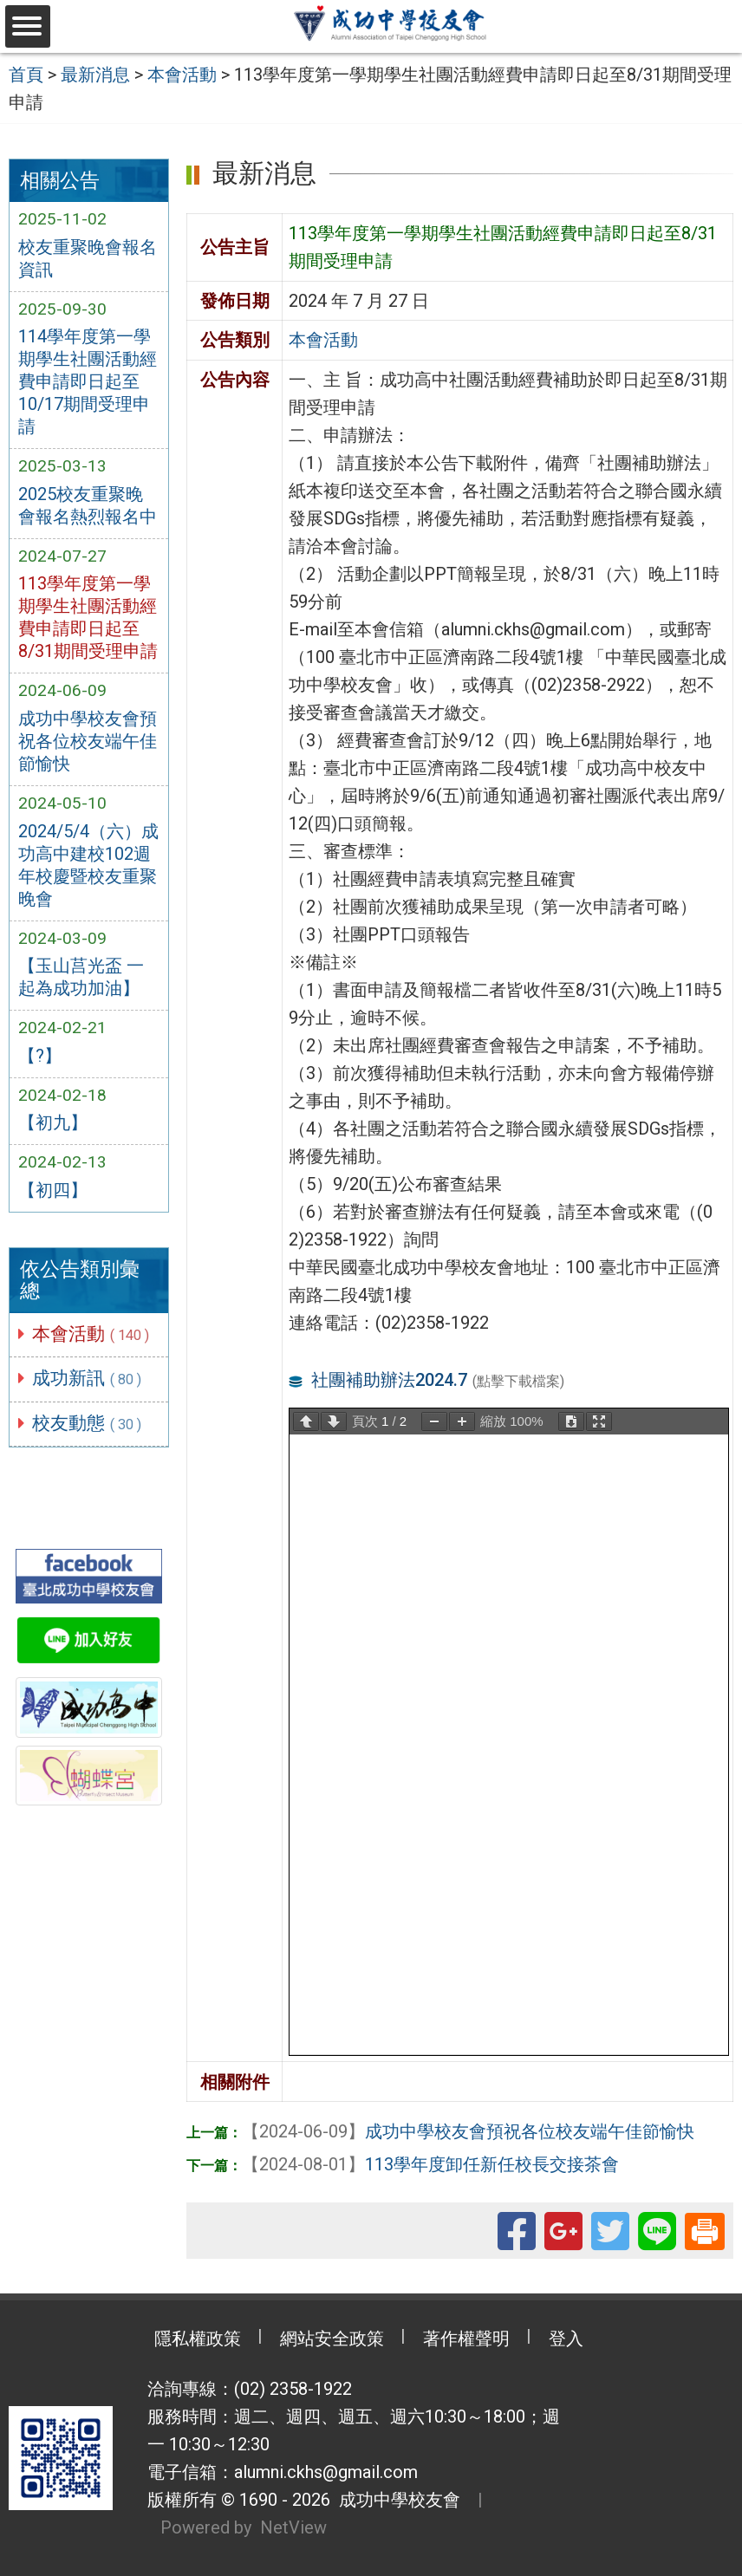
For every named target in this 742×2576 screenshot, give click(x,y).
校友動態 (87, 1423)
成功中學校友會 (395, 2499)
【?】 (40, 1055)
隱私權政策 (197, 2338)
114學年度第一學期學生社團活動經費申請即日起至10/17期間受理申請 (87, 381)
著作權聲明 (466, 2338)
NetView (293, 2527)
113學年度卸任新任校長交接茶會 (430, 2164)
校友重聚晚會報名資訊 (87, 258)
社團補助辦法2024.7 (389, 1379)
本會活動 (91, 1334)
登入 (566, 2338)
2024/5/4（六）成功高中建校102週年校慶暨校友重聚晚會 (88, 865)
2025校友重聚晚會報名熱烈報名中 (87, 505)
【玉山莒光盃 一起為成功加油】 (81, 977)
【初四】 (53, 1190)
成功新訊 (87, 1378)
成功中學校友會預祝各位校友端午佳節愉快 (87, 741)
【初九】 (53, 1122)
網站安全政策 (332, 2338)
